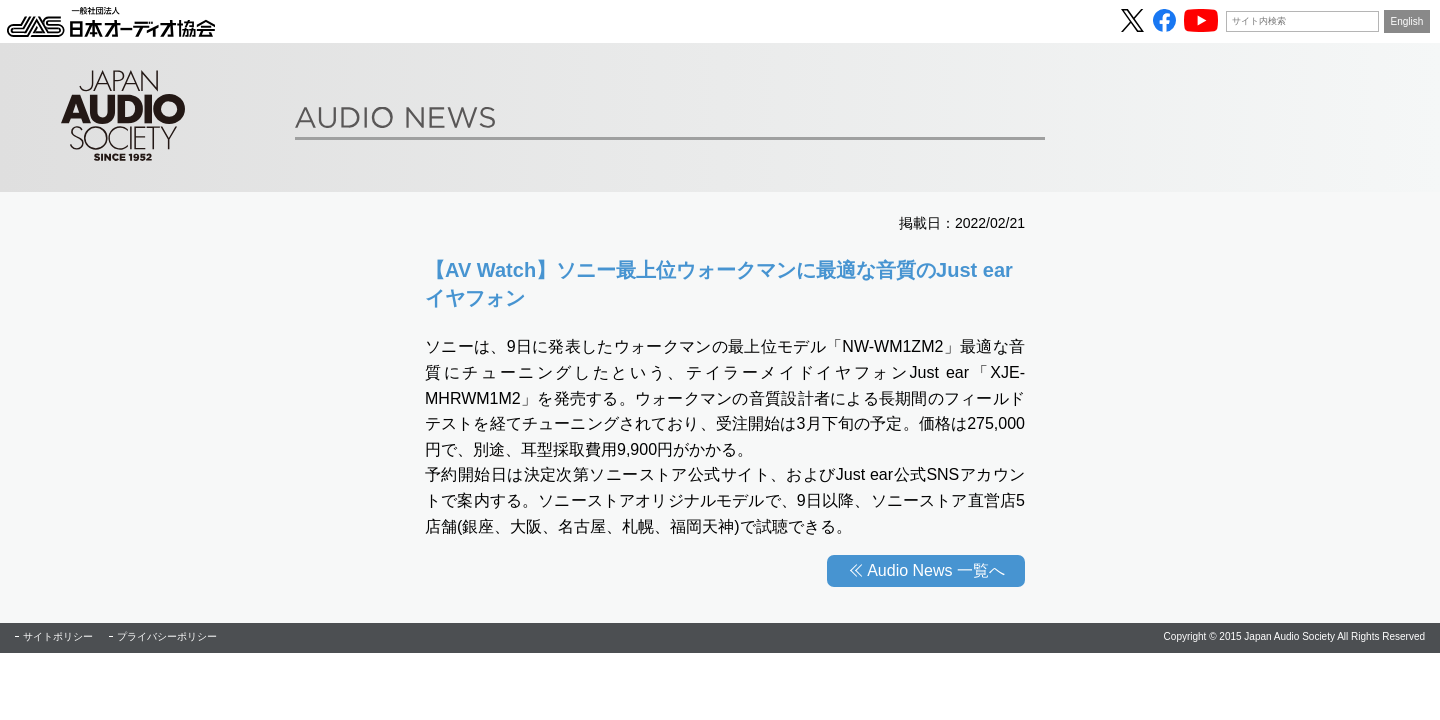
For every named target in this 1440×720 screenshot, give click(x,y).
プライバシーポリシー (167, 636)
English (1407, 21)
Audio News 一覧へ (936, 570)
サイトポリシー (58, 636)
